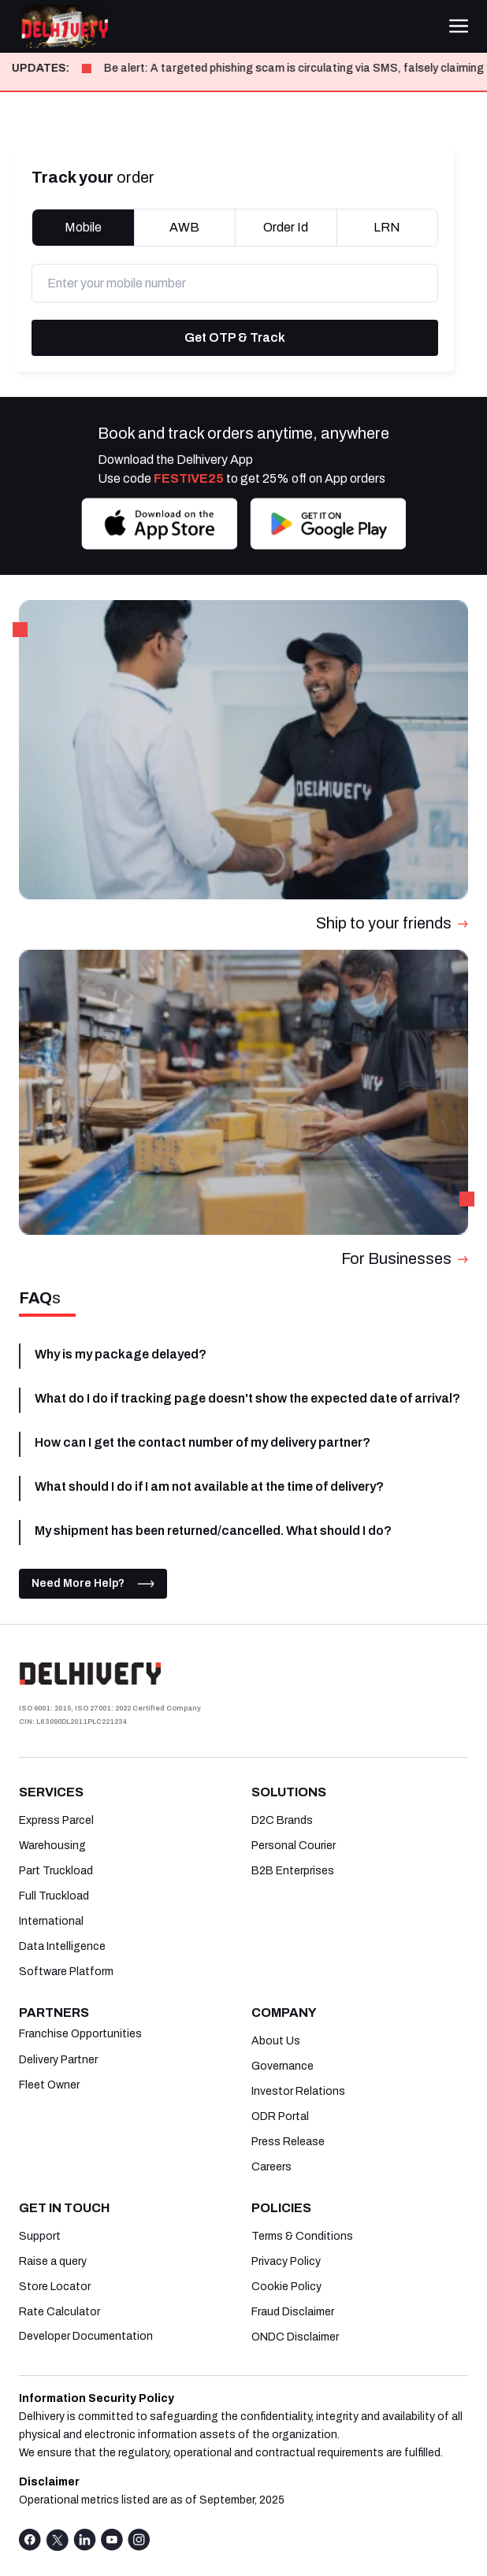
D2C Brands (282, 1820)
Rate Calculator (59, 2312)
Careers (271, 2167)
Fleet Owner (49, 2085)
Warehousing (52, 1845)
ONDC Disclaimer (295, 2337)
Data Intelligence (62, 1946)
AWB (184, 227)
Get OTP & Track (234, 337)
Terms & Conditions (302, 2236)
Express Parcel (56, 1820)
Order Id (285, 227)
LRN (387, 227)
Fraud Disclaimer (292, 2312)
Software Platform (66, 1971)
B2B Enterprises (292, 1871)
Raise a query (53, 2261)
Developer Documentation (86, 2336)
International (51, 1921)
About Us (275, 2041)
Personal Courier (293, 1845)
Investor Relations (298, 2091)
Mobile (83, 227)
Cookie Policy (286, 2286)
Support (40, 2236)
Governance (282, 2066)
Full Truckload (54, 1896)
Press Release (288, 2142)
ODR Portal (280, 2116)
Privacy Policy (286, 2261)
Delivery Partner (58, 2060)
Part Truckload (56, 1871)
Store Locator (55, 2286)
